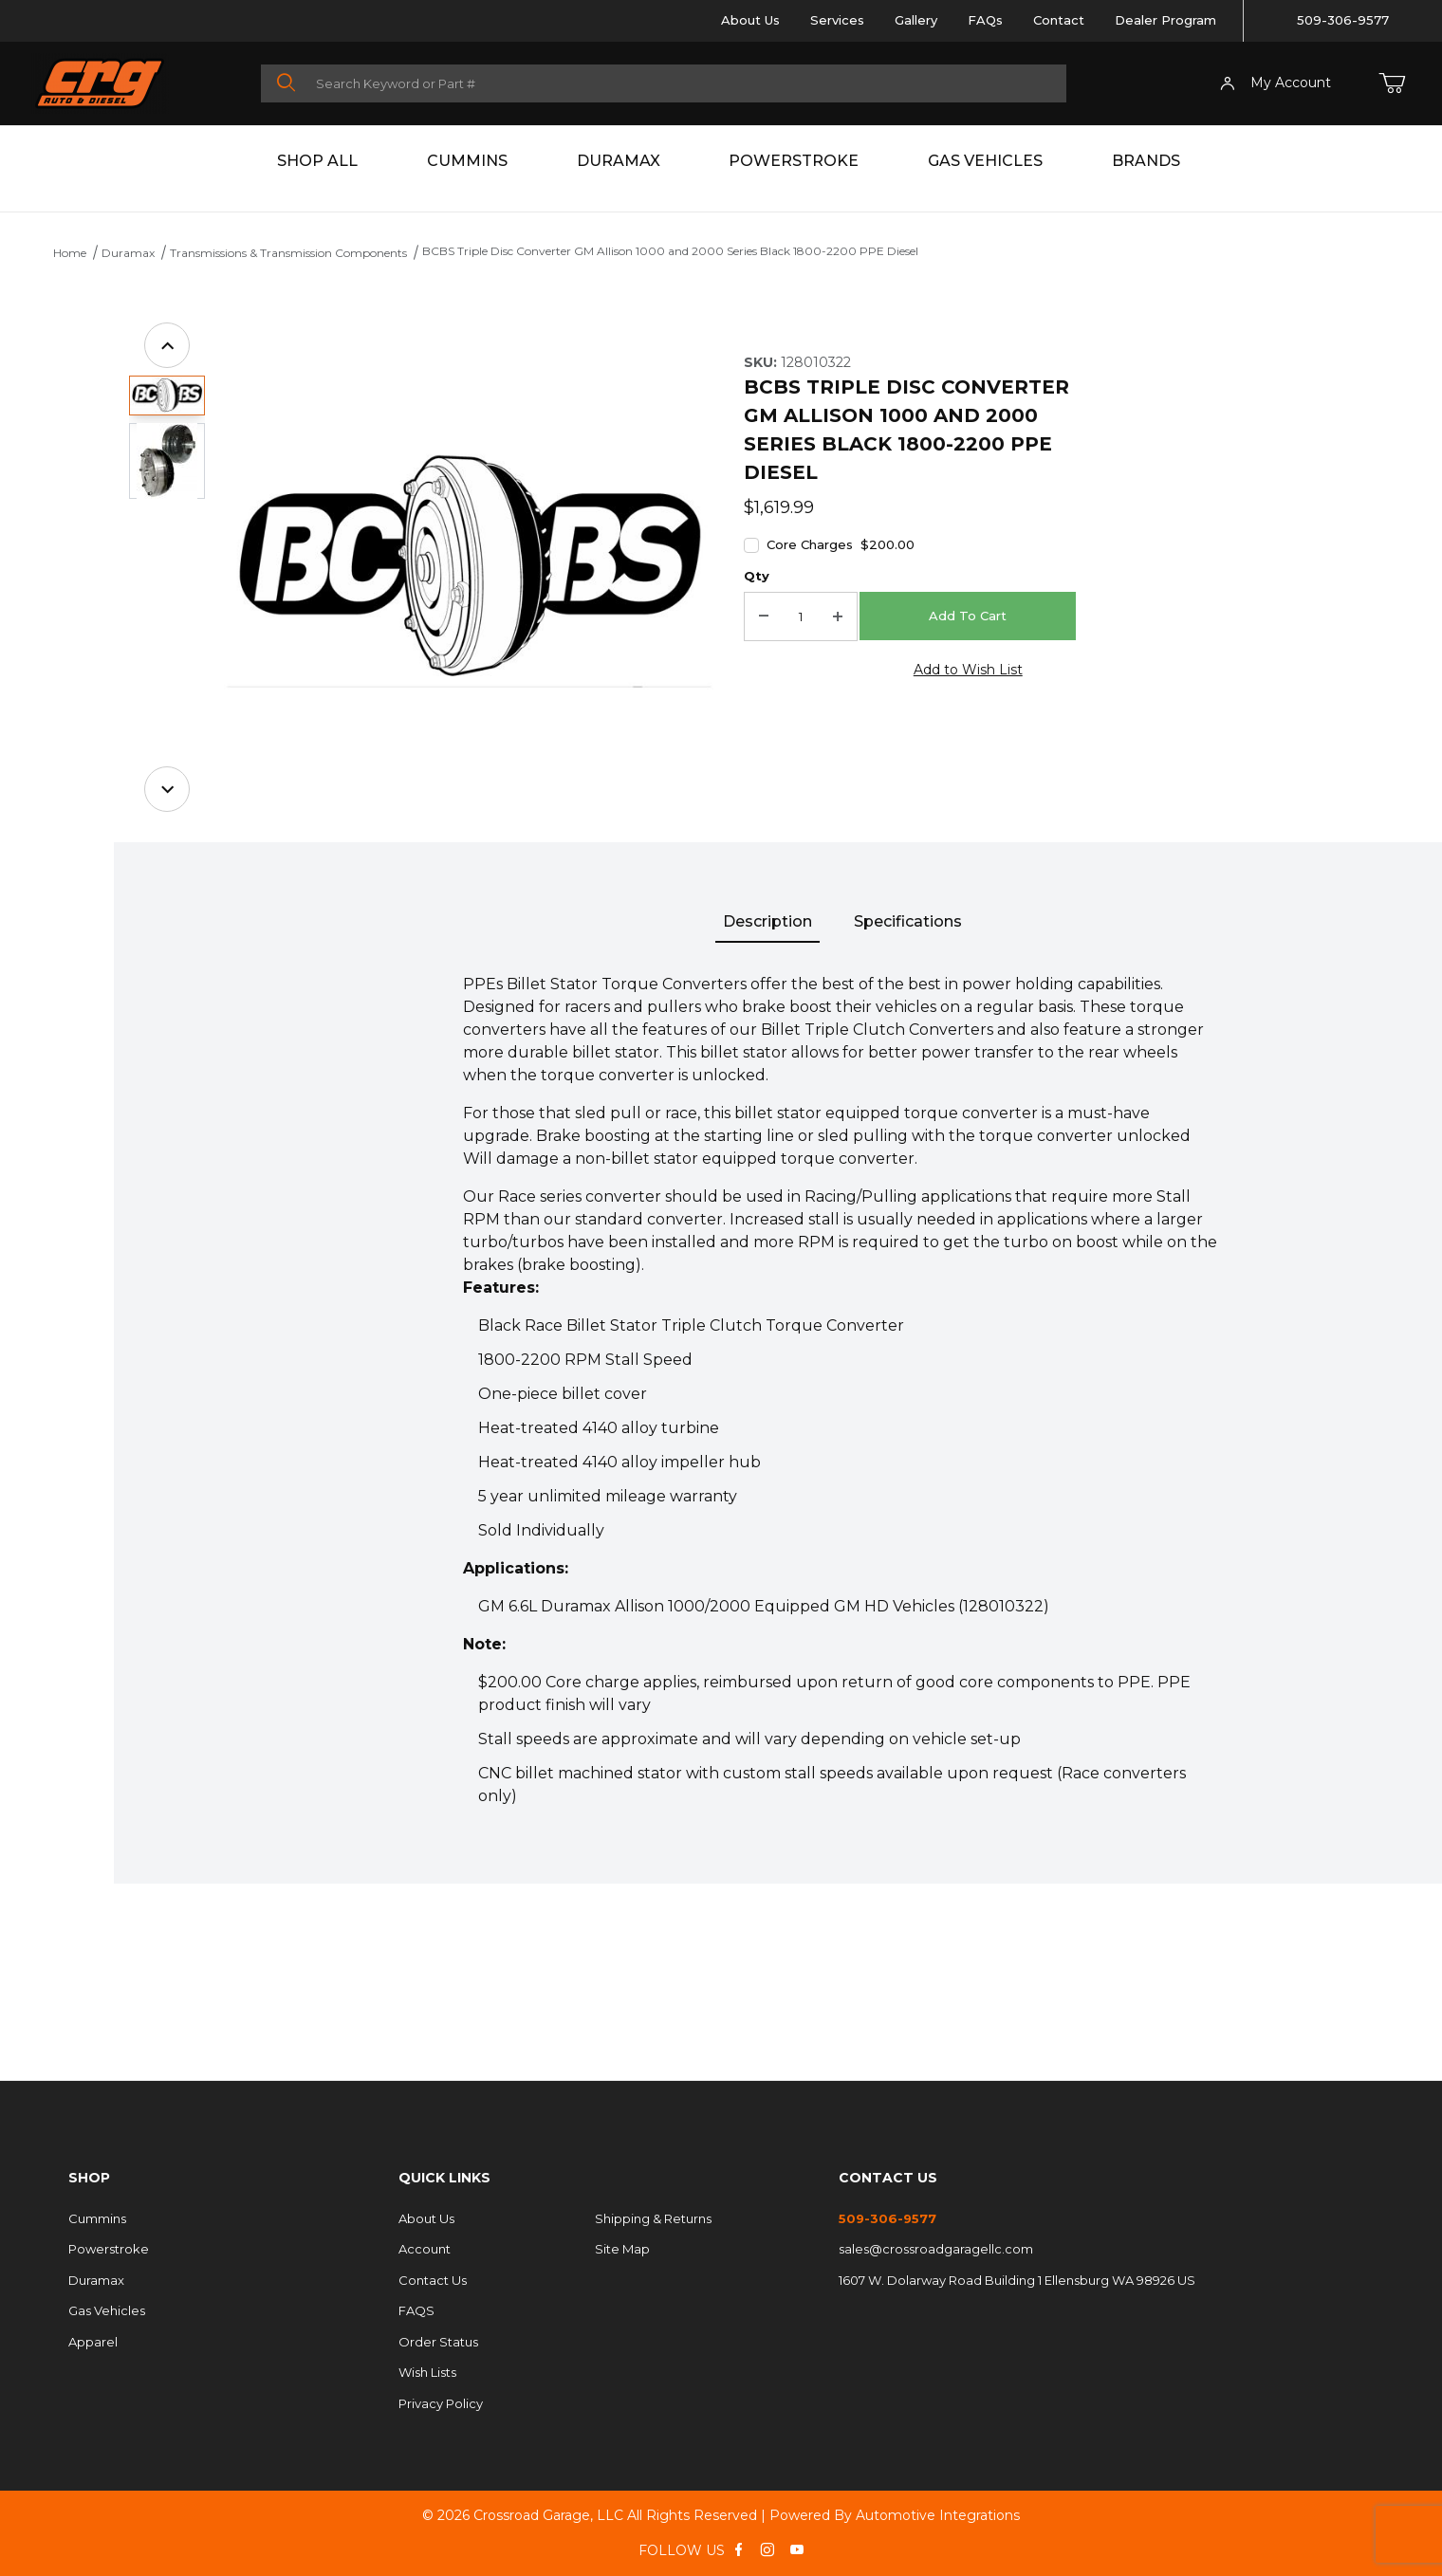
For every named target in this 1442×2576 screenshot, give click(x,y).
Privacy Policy (440, 2403)
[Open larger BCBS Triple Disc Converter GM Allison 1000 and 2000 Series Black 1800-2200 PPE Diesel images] (468, 567)
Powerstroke (794, 161)
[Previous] (167, 345)
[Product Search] (685, 83)
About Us (750, 20)
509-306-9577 (1343, 20)
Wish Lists (427, 2372)
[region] (167, 567)
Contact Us (432, 2280)
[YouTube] (797, 2549)
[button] (167, 395)
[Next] (167, 789)
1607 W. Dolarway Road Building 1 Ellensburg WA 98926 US (1017, 2280)
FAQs (985, 20)
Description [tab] (767, 921)
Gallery (916, 20)
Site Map (622, 2248)
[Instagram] (767, 2549)
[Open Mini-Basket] (1392, 83)
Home (69, 253)
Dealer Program (1165, 20)
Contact (1058, 20)
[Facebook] (738, 2549)
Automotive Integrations (938, 2515)
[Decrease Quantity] (764, 616)
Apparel (93, 2341)
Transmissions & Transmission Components (288, 253)
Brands (1146, 161)
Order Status (438, 2341)
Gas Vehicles (985, 161)
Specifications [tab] (908, 921)
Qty (756, 575)
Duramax (618, 161)
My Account (1275, 82)
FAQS (416, 2310)
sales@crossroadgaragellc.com (936, 2248)
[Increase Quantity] (838, 616)
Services (837, 20)
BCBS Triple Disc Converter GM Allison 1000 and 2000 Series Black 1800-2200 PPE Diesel (670, 251)
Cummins (467, 161)
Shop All (317, 161)
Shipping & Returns (653, 2218)
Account (424, 2248)
